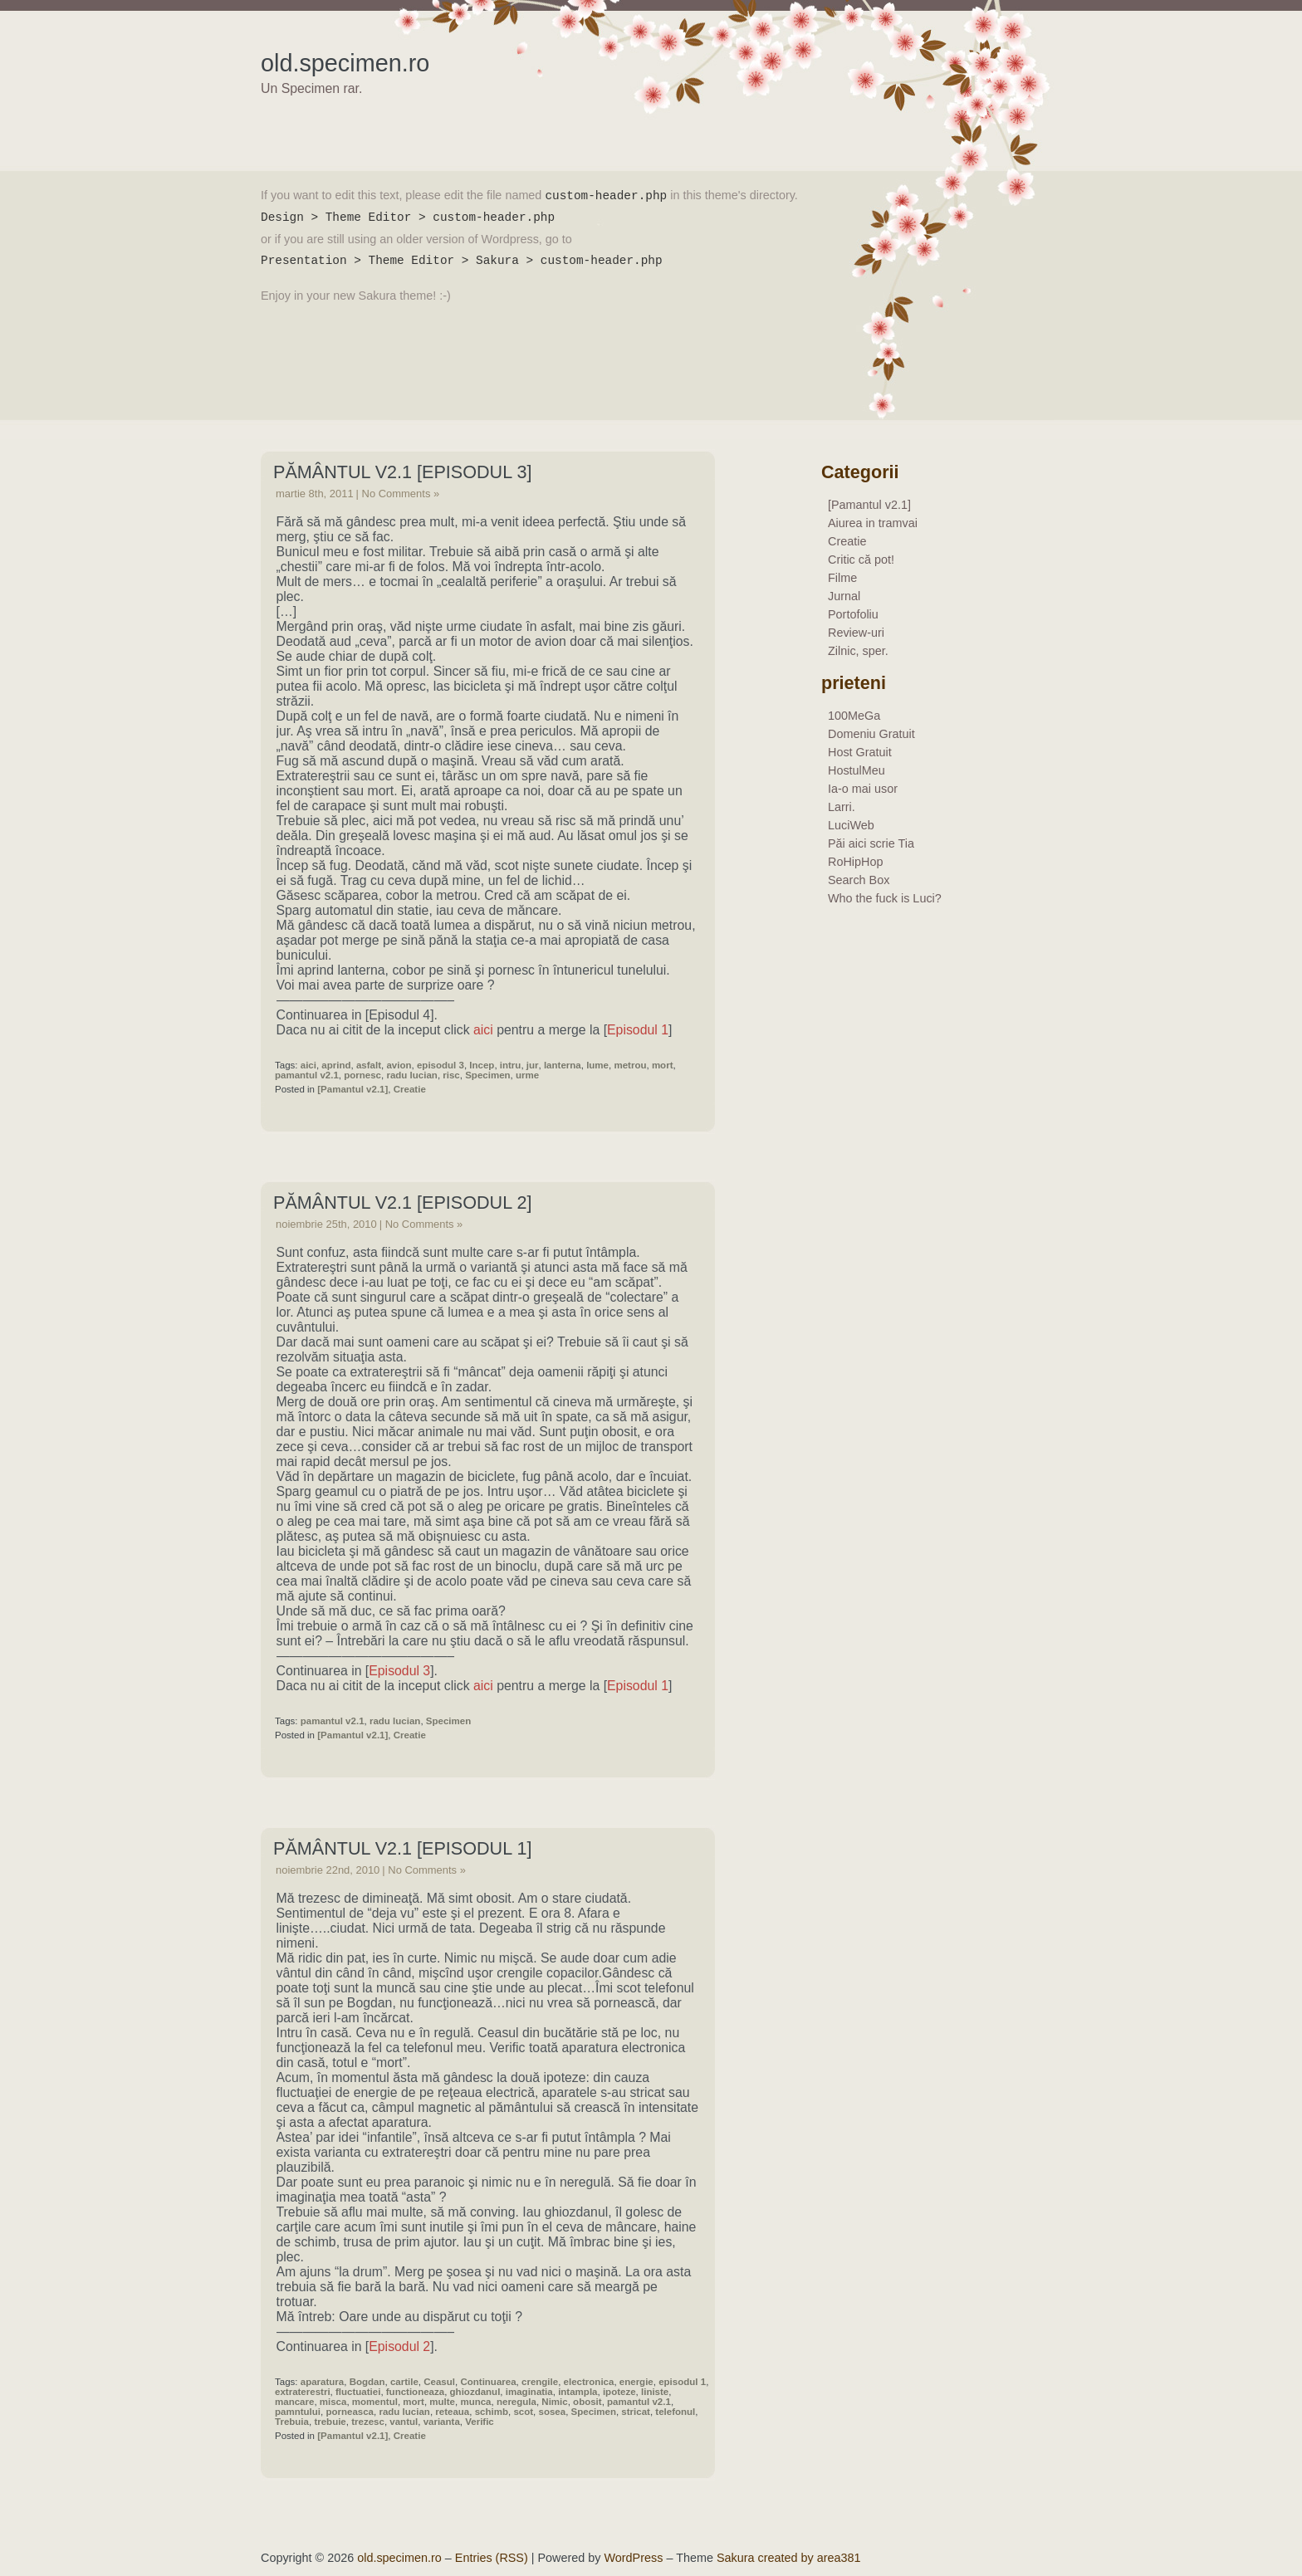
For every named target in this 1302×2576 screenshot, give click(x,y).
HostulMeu (856, 770)
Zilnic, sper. (858, 650)
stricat (635, 2412)
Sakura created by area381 (789, 2557)
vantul (403, 2422)
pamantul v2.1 (307, 1075)
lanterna (562, 1065)
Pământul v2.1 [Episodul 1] (402, 1848)
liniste (654, 2392)
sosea (551, 2412)
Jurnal (844, 596)
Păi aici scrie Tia (871, 843)
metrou (630, 1065)
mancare (294, 2402)
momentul (375, 2402)
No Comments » (401, 493)
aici (483, 1030)
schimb (491, 2412)
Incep (481, 1065)
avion (398, 1065)
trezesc (367, 2422)
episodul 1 (682, 2382)
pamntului (298, 2412)
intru (510, 1065)
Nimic (554, 2402)
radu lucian (411, 1075)
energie (636, 2382)
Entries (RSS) (491, 2557)
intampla (577, 2392)
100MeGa (854, 715)
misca (333, 2402)
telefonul (675, 2412)
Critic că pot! (861, 559)
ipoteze (619, 2392)
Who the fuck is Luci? (885, 898)
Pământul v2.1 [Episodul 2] (402, 1202)
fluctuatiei (357, 2392)
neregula (516, 2402)
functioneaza (415, 2392)
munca (475, 2402)
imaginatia (529, 2392)
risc (451, 1075)
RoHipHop (855, 861)
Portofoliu (853, 614)
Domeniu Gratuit (871, 734)
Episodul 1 (637, 1030)
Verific (479, 2422)
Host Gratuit (860, 752)
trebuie (329, 2422)
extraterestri (302, 2392)
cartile (404, 2382)
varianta (441, 2422)
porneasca (350, 2412)
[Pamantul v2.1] (352, 1089)
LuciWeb (851, 825)
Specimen (487, 1075)
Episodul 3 (399, 1671)
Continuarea (488, 2382)
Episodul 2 (399, 2346)
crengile (539, 2382)
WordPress (633, 2557)
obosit (587, 2402)
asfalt (368, 1065)
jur (532, 1065)
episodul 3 (440, 1065)
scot (523, 2412)
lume (597, 1065)
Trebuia (292, 2422)
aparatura (322, 2382)
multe (442, 2402)
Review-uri (856, 632)
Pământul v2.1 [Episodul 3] (402, 472)
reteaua (452, 2412)
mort (662, 1065)
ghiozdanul (475, 2392)
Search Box (858, 880)
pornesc (362, 1075)
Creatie (410, 1089)
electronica (589, 2382)
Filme (842, 577)
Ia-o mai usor (863, 788)
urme (527, 1075)
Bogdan (367, 2382)
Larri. (841, 807)
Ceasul (439, 2382)
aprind (335, 1065)
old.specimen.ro (345, 63)
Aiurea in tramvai (873, 523)
